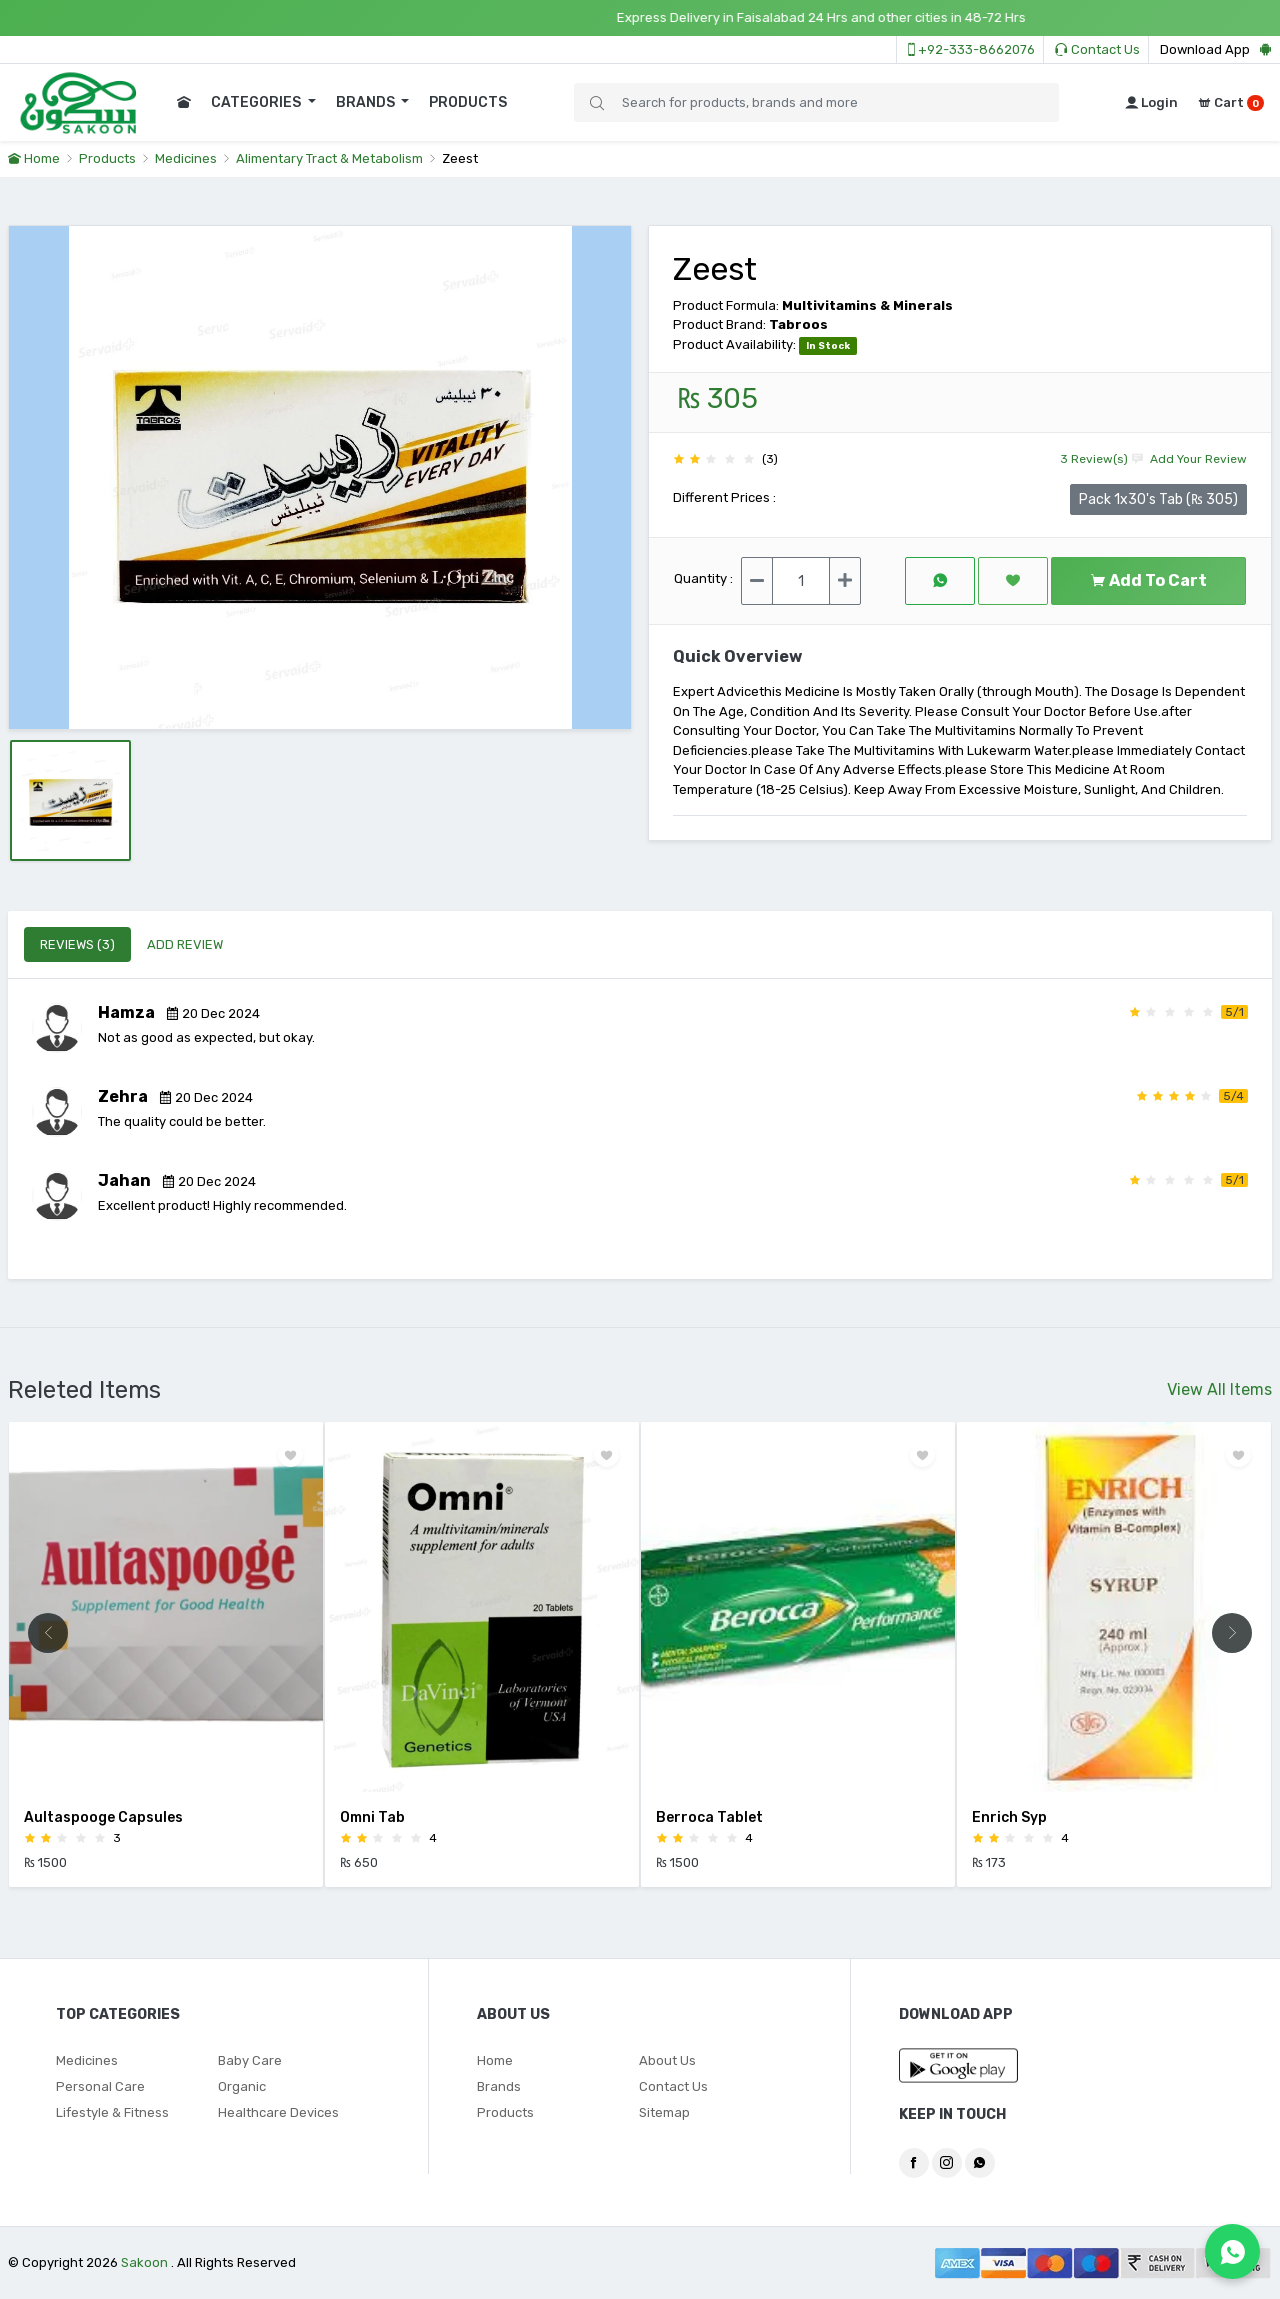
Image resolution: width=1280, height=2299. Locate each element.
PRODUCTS (468, 102)
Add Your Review (1189, 459)
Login (1151, 102)
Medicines (186, 158)
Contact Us (1097, 49)
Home (34, 158)
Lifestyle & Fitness (112, 2112)
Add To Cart (1148, 580)
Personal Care (100, 2086)
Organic (242, 2086)
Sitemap (664, 2112)
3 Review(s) (1094, 459)
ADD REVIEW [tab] (185, 944)
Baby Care (250, 2060)
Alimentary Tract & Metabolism (329, 158)
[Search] (816, 102)
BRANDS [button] (367, 102)
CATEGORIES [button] (257, 102)
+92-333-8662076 (970, 49)
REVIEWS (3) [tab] (77, 944)
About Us (667, 2060)
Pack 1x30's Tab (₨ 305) (1158, 498)
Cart (1231, 103)
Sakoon (144, 2263)
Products (107, 158)
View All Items (1219, 1389)
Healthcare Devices (278, 2112)
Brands (499, 2086)
